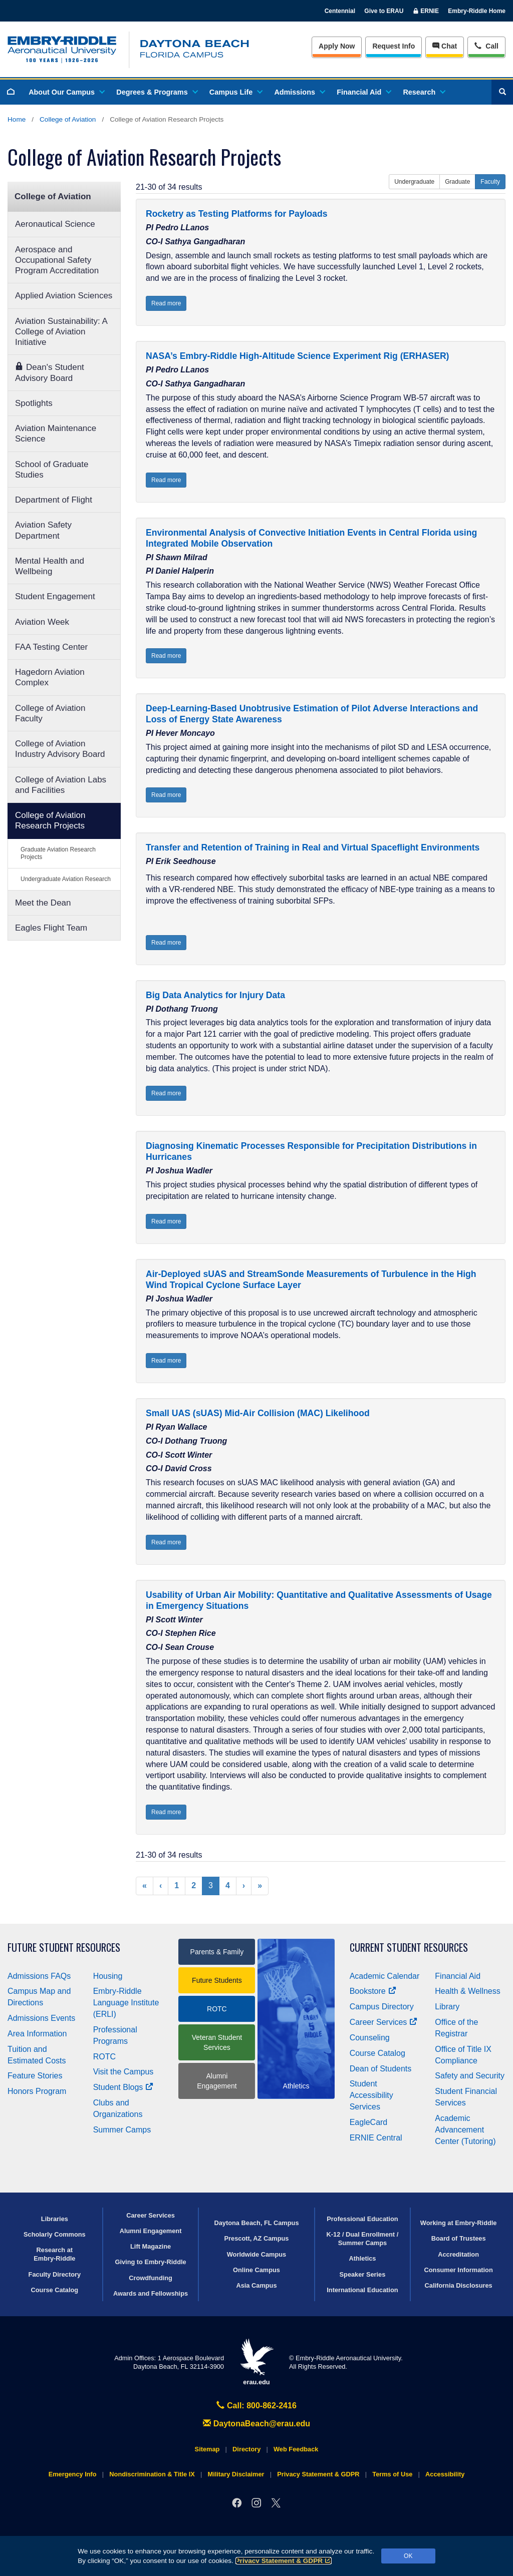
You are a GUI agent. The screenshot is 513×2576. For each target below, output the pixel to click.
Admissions (299, 92)
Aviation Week (42, 622)
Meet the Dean (43, 903)
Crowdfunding (150, 2278)
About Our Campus (66, 92)
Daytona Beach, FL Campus (256, 2223)
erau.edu (256, 2362)
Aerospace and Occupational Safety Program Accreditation (57, 260)
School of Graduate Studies (51, 470)
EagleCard (369, 2122)
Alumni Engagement (216, 2081)
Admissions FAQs (39, 1976)
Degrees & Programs (156, 92)
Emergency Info (73, 2474)
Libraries (54, 2219)
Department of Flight (53, 500)
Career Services (384, 2022)
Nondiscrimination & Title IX (151, 2474)
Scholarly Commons (55, 2234)
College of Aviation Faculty (50, 713)
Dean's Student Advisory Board (49, 372)
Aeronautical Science (55, 224)
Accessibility (444, 2474)
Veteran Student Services (217, 2042)
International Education (362, 2290)
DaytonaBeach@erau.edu (256, 2423)
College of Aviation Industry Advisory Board (60, 749)
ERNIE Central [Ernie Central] (376, 2137)
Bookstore (373, 1991)
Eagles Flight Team (51, 928)
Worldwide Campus (257, 2254)
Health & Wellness (467, 1991)
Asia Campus (256, 2285)
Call (486, 45)
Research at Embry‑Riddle (54, 2254)
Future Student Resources (64, 1947)
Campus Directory (382, 2006)
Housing (108, 1976)
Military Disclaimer (235, 2474)
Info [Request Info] (393, 46)
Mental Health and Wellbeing (49, 566)
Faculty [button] (490, 181)
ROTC (104, 2056)
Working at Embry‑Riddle (458, 2223)
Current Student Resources (409, 1947)
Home (17, 119)
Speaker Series (363, 2274)
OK (408, 2555)
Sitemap (207, 2449)
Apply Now (337, 46)
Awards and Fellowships (150, 2293)
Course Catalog (377, 2053)
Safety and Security (469, 2075)
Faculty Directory (55, 2274)
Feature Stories (35, 2075)
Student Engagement (55, 596)
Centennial (340, 11)
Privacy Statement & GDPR (283, 2560)
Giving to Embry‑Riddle (150, 2262)
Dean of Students (381, 2068)
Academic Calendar (385, 1976)
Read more (166, 303)
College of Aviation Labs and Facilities (60, 785)
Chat (444, 46)
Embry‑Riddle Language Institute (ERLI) (126, 2002)
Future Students (217, 1980)
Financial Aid (363, 92)
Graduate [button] (457, 181)
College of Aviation (68, 119)
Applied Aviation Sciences (63, 295)
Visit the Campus (123, 2071)
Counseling (370, 2037)
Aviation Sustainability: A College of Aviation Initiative (61, 331)
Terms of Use (392, 2474)
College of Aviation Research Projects (50, 820)
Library (447, 2006)
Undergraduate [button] (414, 181)
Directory (246, 2449)
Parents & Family (217, 1952)
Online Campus (256, 2270)
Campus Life (235, 92)
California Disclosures (458, 2285)
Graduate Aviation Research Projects (58, 853)
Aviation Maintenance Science (55, 433)
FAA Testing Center (51, 647)
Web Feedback (296, 2449)
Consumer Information (458, 2270)
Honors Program (37, 2091)
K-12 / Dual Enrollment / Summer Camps (363, 2239)
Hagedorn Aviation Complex (50, 677)
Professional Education (362, 2219)
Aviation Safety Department (43, 530)
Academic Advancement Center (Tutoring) (465, 2129)
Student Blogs (123, 2087)
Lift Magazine (150, 2246)
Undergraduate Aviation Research (66, 879)
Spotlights (34, 403)
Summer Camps (122, 2129)
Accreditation (458, 2254)
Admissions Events (41, 2018)
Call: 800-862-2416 (256, 2405)
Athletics (362, 2258)
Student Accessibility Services (371, 2095)
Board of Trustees (458, 2238)
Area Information (37, 2033)
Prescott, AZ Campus (256, 2238)
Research (423, 92)
